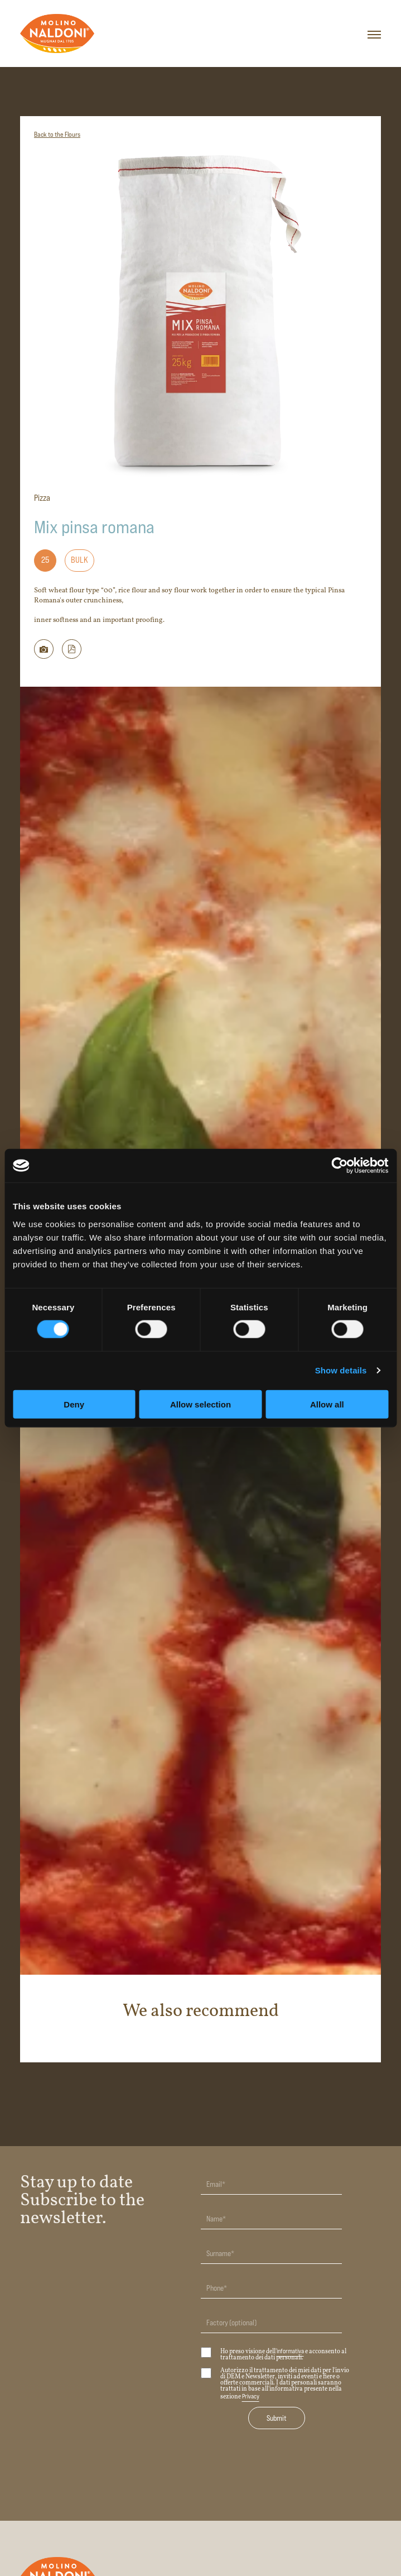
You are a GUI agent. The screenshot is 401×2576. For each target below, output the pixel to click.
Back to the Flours (57, 134)
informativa (290, 2351)
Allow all (327, 1404)
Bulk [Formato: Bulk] (79, 559)
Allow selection (200, 1404)
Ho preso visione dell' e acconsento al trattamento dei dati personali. (273, 2354)
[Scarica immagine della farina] (44, 649)
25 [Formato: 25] (45, 559)
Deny (74, 1404)
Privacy (250, 2396)
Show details (341, 1370)
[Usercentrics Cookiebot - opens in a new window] (339, 1165)
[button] (71, 649)
